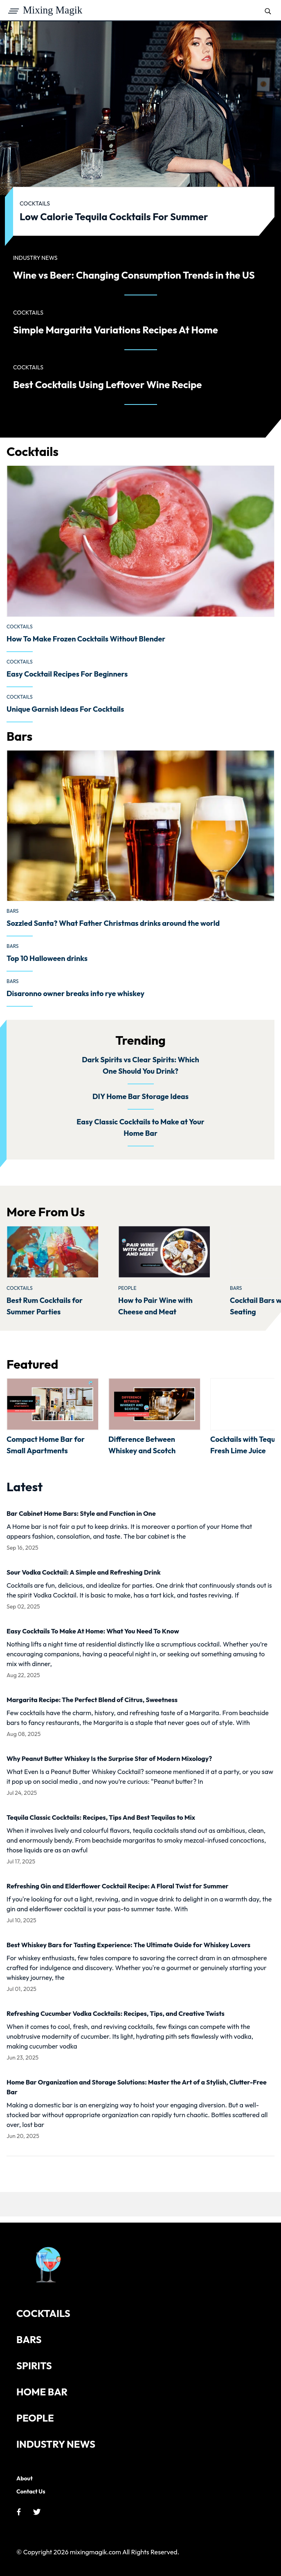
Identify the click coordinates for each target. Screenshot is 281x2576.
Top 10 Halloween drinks (47, 958)
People (127, 1288)
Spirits (34, 2365)
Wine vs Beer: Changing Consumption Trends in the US (134, 275)
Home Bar (41, 2392)
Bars (13, 911)
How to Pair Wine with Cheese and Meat (155, 1306)
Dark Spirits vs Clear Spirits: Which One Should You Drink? (140, 1065)
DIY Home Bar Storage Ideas (140, 1096)
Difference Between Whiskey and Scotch (141, 1444)
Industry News (55, 2444)
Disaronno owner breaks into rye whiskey (75, 993)
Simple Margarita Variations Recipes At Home (115, 330)
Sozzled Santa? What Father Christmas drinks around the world (113, 923)
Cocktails (20, 626)
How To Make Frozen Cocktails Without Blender (86, 638)
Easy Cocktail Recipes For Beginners (67, 674)
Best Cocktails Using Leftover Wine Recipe (107, 384)
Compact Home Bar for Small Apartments (46, 1444)
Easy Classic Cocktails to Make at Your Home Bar (140, 1127)
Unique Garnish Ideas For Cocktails (65, 709)
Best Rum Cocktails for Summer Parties (45, 1306)
